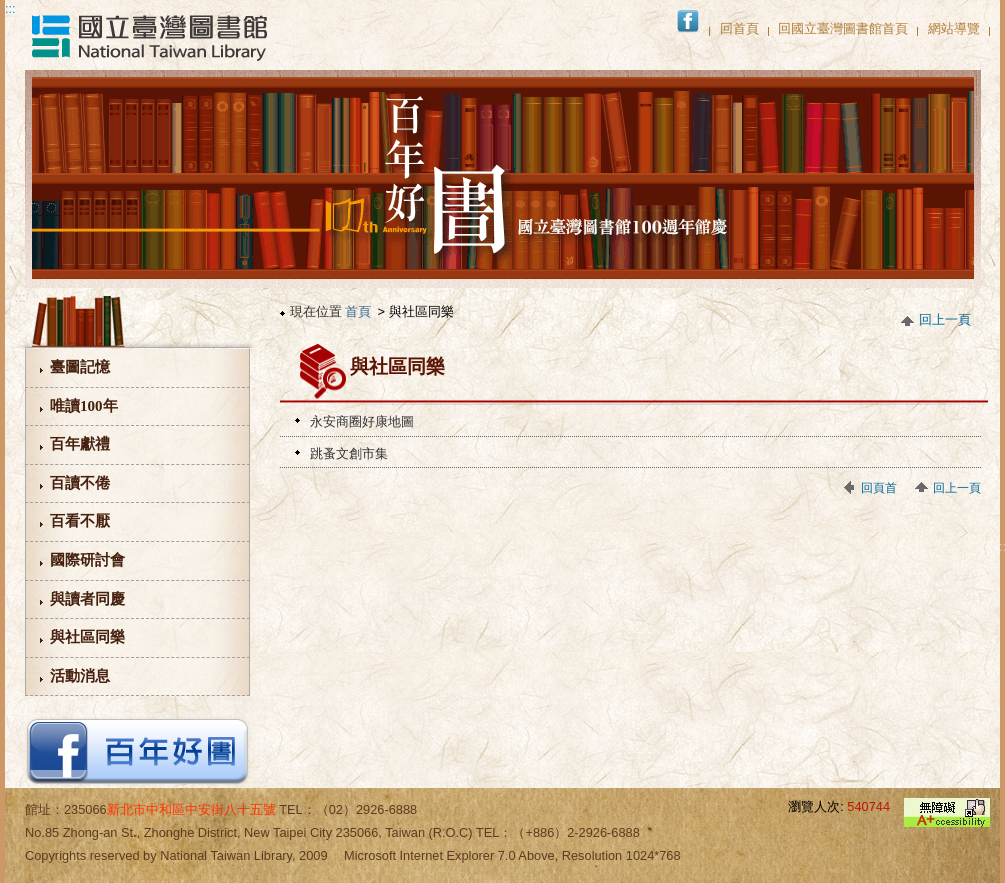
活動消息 (80, 676)
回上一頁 (945, 319)
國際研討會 (87, 560)
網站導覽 (954, 28)
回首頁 (739, 28)
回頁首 (879, 488)
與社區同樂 (87, 637)
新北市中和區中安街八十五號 (191, 809)
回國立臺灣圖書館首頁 (843, 28)
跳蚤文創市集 (349, 453)
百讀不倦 (80, 483)
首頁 (358, 311)
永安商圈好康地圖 (362, 421)
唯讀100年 (84, 406)
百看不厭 (80, 521)
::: (10, 8)
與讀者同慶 (87, 599)
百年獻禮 (80, 444)
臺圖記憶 (80, 367)
